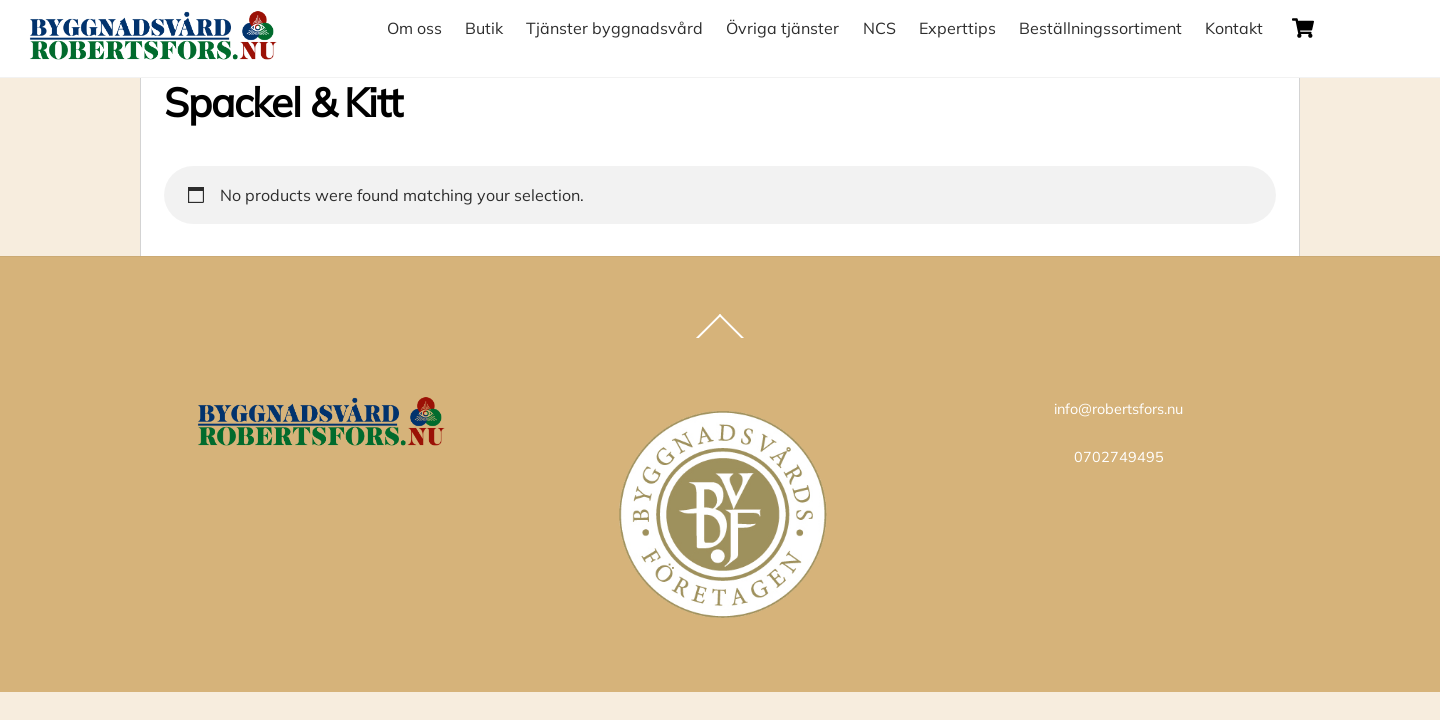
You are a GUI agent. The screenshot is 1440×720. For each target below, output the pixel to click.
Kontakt (1234, 28)
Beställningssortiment (1100, 28)
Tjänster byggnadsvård (614, 28)
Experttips (957, 28)
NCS (879, 28)
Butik (484, 28)
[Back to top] (720, 337)
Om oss (414, 28)
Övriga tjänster (782, 28)
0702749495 (1119, 457)
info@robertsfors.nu (1118, 409)
